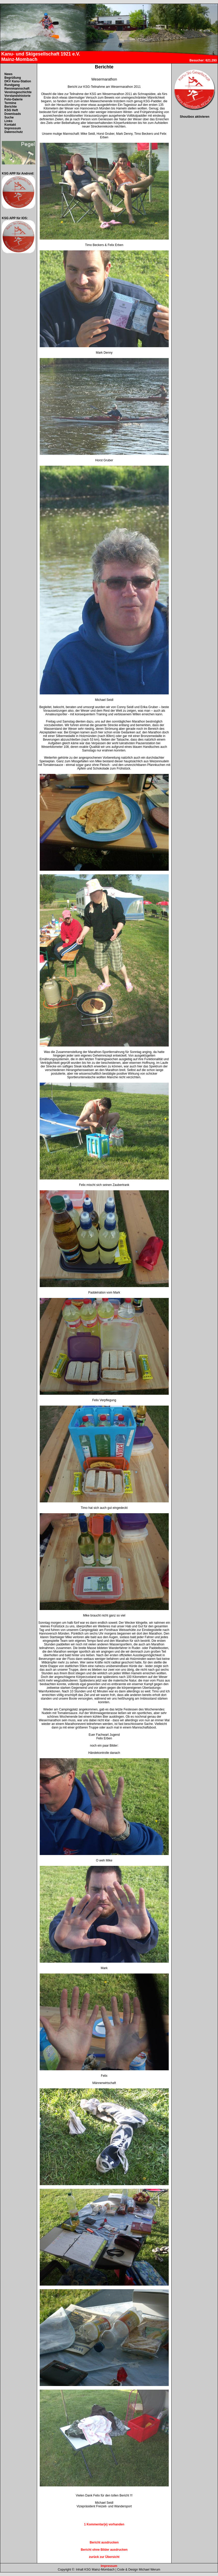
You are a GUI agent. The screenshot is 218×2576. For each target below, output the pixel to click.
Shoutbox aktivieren (194, 116)
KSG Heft (11, 110)
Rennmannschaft (16, 88)
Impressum (12, 128)
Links (8, 121)
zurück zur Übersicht (104, 2557)
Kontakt (10, 124)
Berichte (10, 106)
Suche (9, 117)
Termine (10, 103)
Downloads (12, 114)
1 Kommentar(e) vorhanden (104, 2524)
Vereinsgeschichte (17, 92)
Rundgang (12, 85)
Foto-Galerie (13, 99)
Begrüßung (12, 78)
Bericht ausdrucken (104, 2542)
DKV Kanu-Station (17, 81)
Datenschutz (13, 132)
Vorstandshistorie (17, 96)
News (8, 74)
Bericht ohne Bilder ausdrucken (104, 2549)
